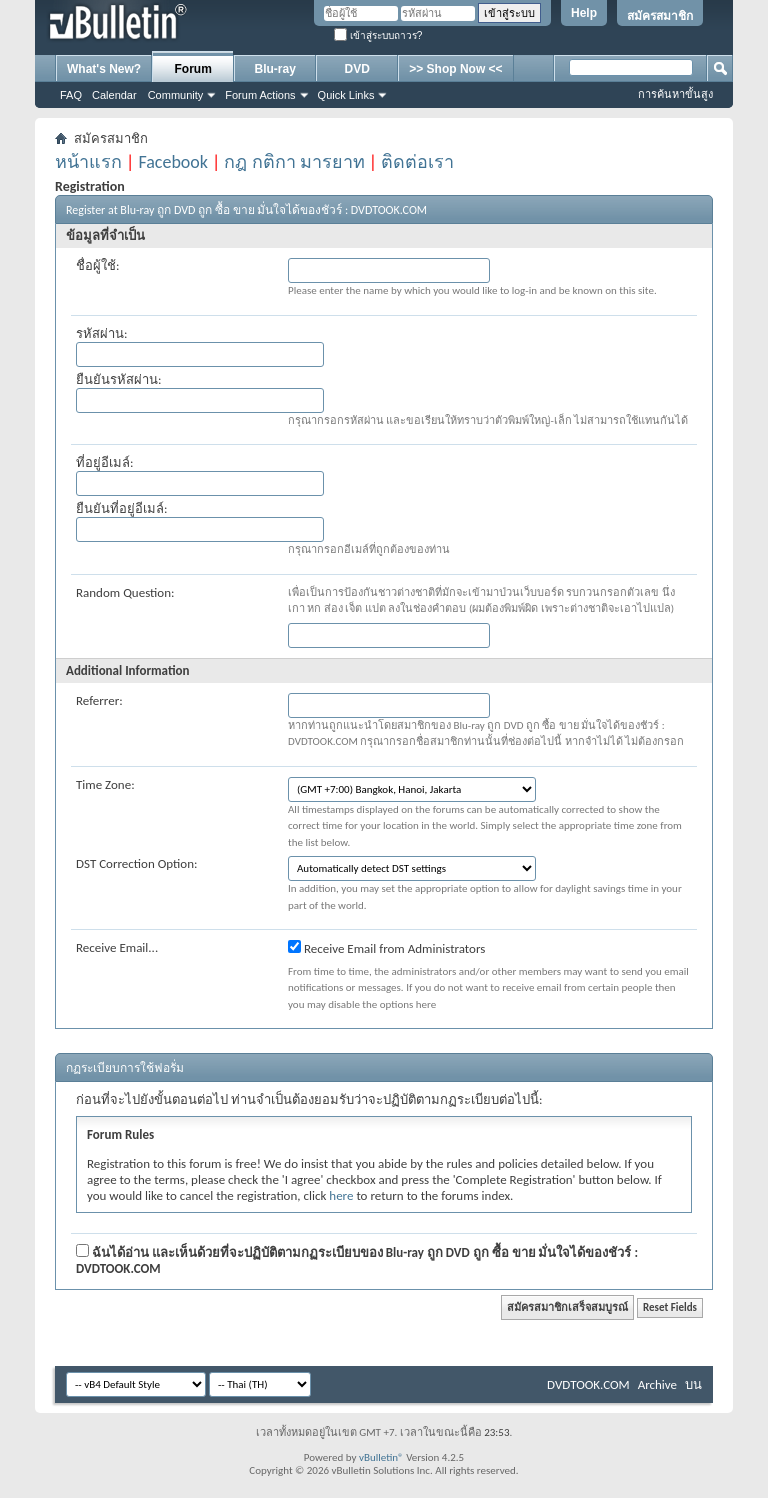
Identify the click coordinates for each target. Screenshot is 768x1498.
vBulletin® (381, 1457)
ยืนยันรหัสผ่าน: (118, 379)
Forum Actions (260, 95)
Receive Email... (117, 947)
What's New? (104, 69)
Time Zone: (105, 784)
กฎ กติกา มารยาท (294, 162)
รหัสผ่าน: (101, 333)
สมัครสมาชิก (660, 16)
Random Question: (125, 592)
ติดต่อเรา (417, 162)
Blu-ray (275, 69)
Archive (657, 1384)
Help (584, 13)
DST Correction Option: (136, 863)
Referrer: (99, 700)
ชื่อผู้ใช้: (97, 265)
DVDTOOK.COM (588, 1384)
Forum (193, 69)
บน (693, 1384)
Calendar (114, 95)
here (341, 1195)
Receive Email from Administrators (386, 948)
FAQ (71, 95)
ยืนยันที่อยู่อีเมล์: (121, 508)
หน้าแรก (88, 162)
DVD (357, 69)
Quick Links (346, 95)
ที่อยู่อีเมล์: (104, 462)
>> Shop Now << (455, 69)
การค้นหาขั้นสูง (675, 94)
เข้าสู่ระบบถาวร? (378, 35)
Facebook (173, 162)
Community (176, 95)
